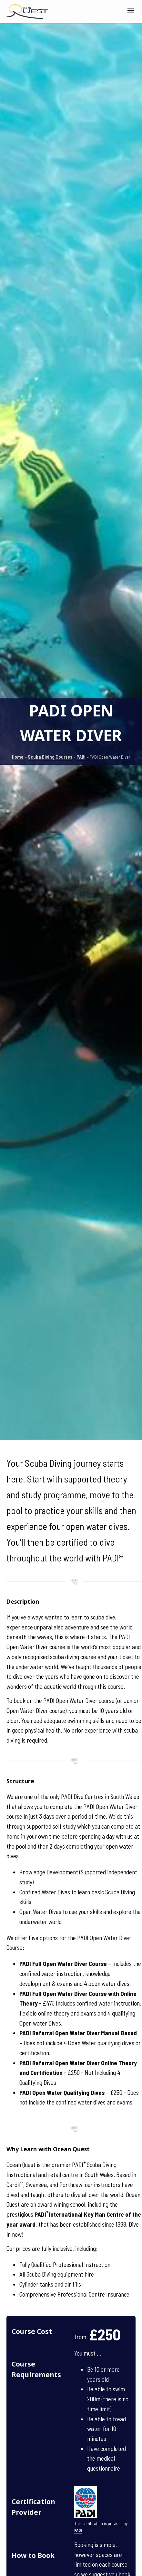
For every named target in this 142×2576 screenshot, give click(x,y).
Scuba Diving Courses (50, 757)
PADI (81, 757)
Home (18, 757)
